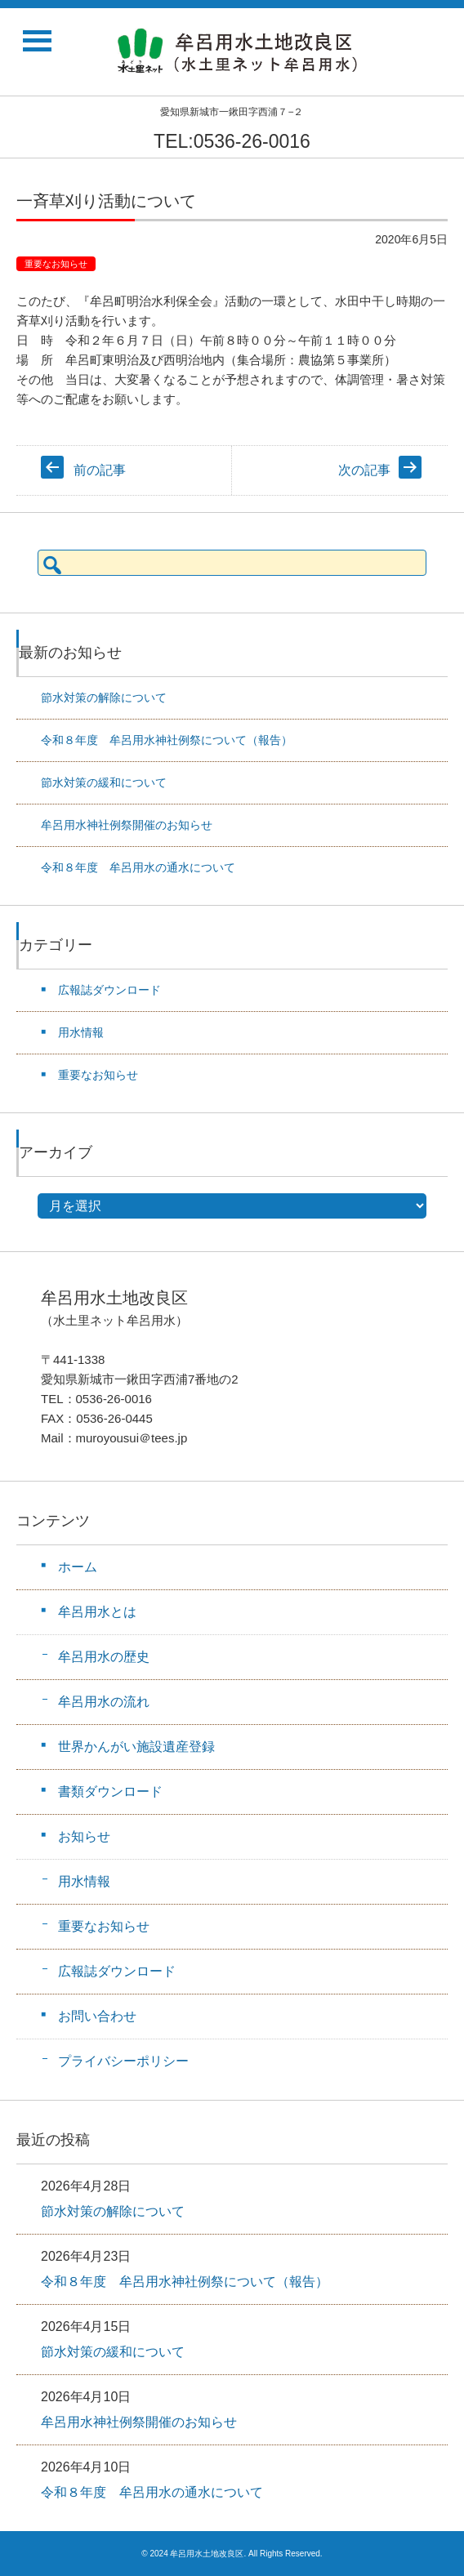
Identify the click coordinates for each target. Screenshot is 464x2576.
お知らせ (84, 1836)
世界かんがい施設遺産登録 (136, 1747)
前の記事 (100, 470)
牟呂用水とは (97, 1612)
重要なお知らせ (56, 264)
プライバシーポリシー (123, 2061)
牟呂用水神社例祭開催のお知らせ (126, 824)
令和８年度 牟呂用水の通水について (138, 867)
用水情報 (81, 1032)
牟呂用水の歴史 (103, 1657)
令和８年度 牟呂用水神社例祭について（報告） (166, 740)
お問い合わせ (97, 2016)
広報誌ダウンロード (109, 989)
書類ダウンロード (110, 1791)
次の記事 (364, 470)
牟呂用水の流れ (103, 1702)
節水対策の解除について (104, 697)
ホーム (77, 1567)
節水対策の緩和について (104, 782)
